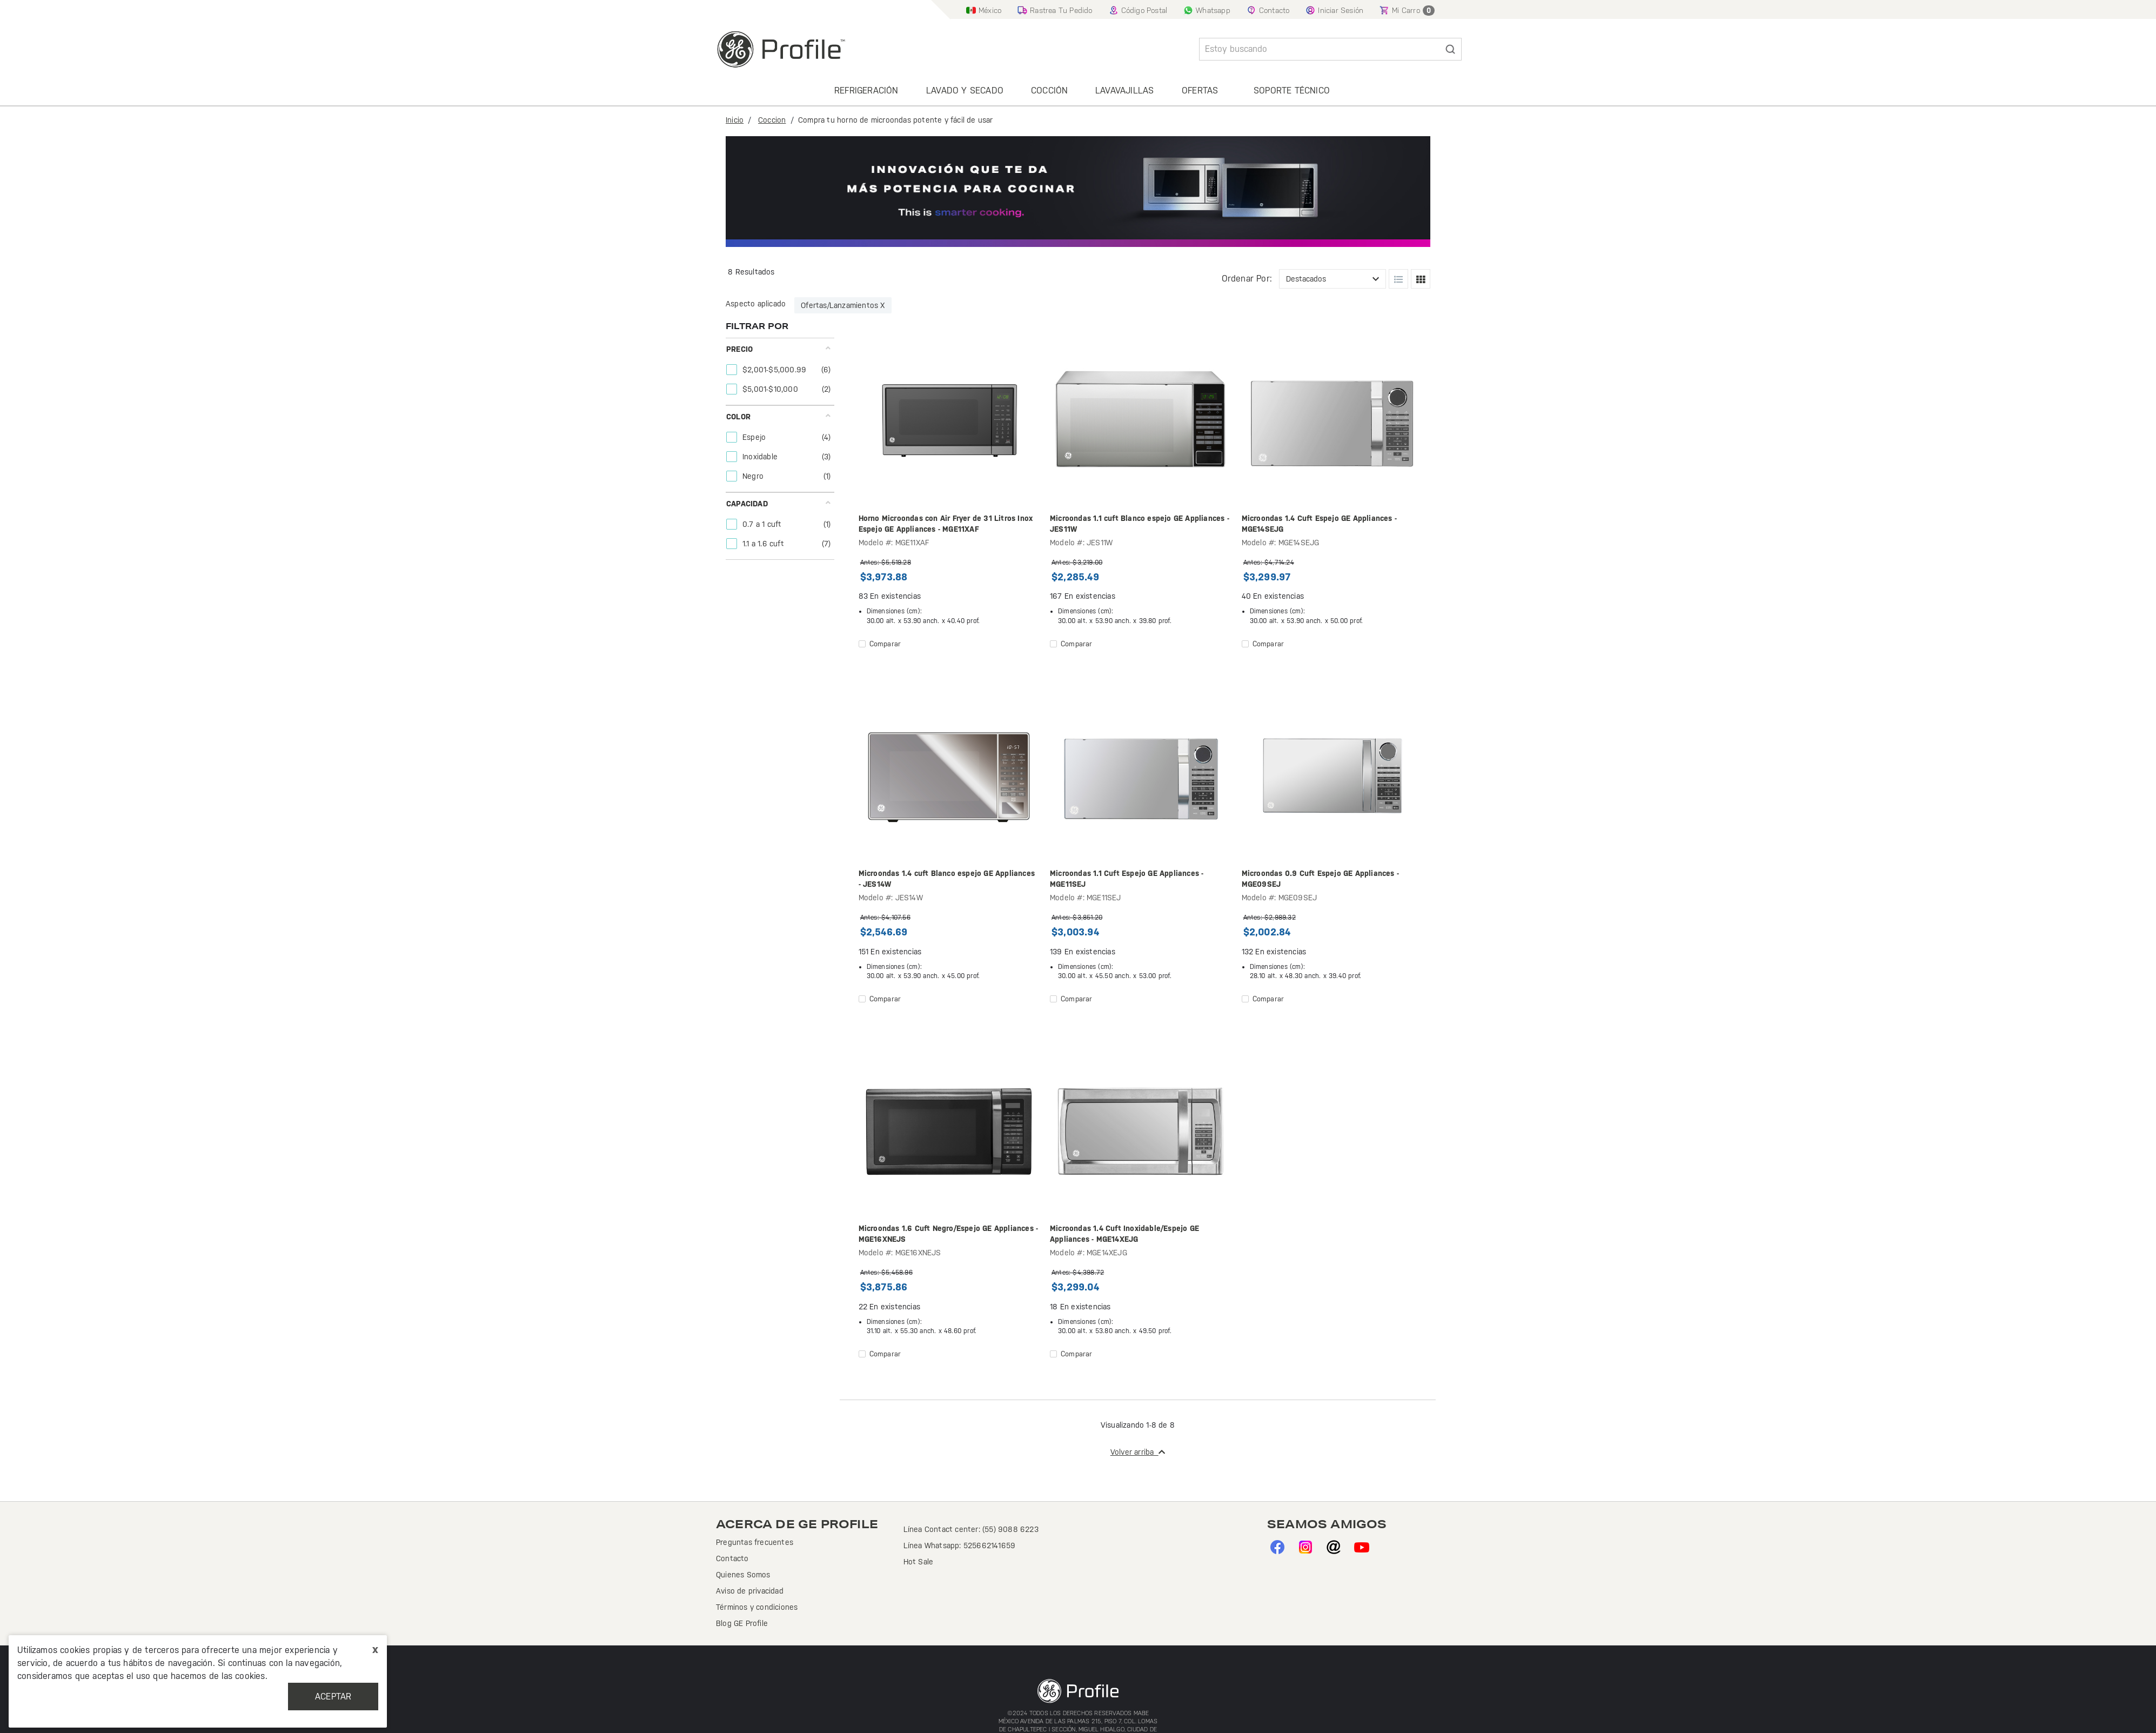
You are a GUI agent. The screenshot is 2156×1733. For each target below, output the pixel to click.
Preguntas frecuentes (754, 1542)
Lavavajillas (1124, 90)
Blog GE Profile (742, 1623)
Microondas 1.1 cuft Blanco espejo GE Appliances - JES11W (1139, 523)
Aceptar (333, 1696)
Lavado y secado (964, 90)
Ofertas (1200, 90)
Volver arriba (1137, 1452)
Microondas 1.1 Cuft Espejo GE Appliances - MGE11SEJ (1126, 878)
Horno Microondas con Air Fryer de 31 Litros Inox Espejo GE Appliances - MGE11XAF (946, 523)
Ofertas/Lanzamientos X (843, 305)
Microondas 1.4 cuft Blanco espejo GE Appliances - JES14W (947, 878)
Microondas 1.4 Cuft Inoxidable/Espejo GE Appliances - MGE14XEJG (1124, 1233)
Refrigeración (866, 90)
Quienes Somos (743, 1574)
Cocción (1049, 90)
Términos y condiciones (757, 1607)
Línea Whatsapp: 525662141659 (959, 1545)
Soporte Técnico (1292, 90)
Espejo (755, 437)
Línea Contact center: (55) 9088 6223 (971, 1529)
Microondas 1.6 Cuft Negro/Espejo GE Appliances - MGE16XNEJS (949, 1233)
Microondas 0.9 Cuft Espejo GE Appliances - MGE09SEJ (1320, 878)
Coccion (772, 120)
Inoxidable (761, 456)
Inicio (735, 120)
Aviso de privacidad (750, 1591)
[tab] (778, 371)
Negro (754, 476)
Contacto (732, 1558)
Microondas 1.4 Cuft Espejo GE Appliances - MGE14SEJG (1319, 523)
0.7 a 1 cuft (763, 524)
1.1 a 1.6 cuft (764, 543)
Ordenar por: (1247, 278)
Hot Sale (918, 1561)
